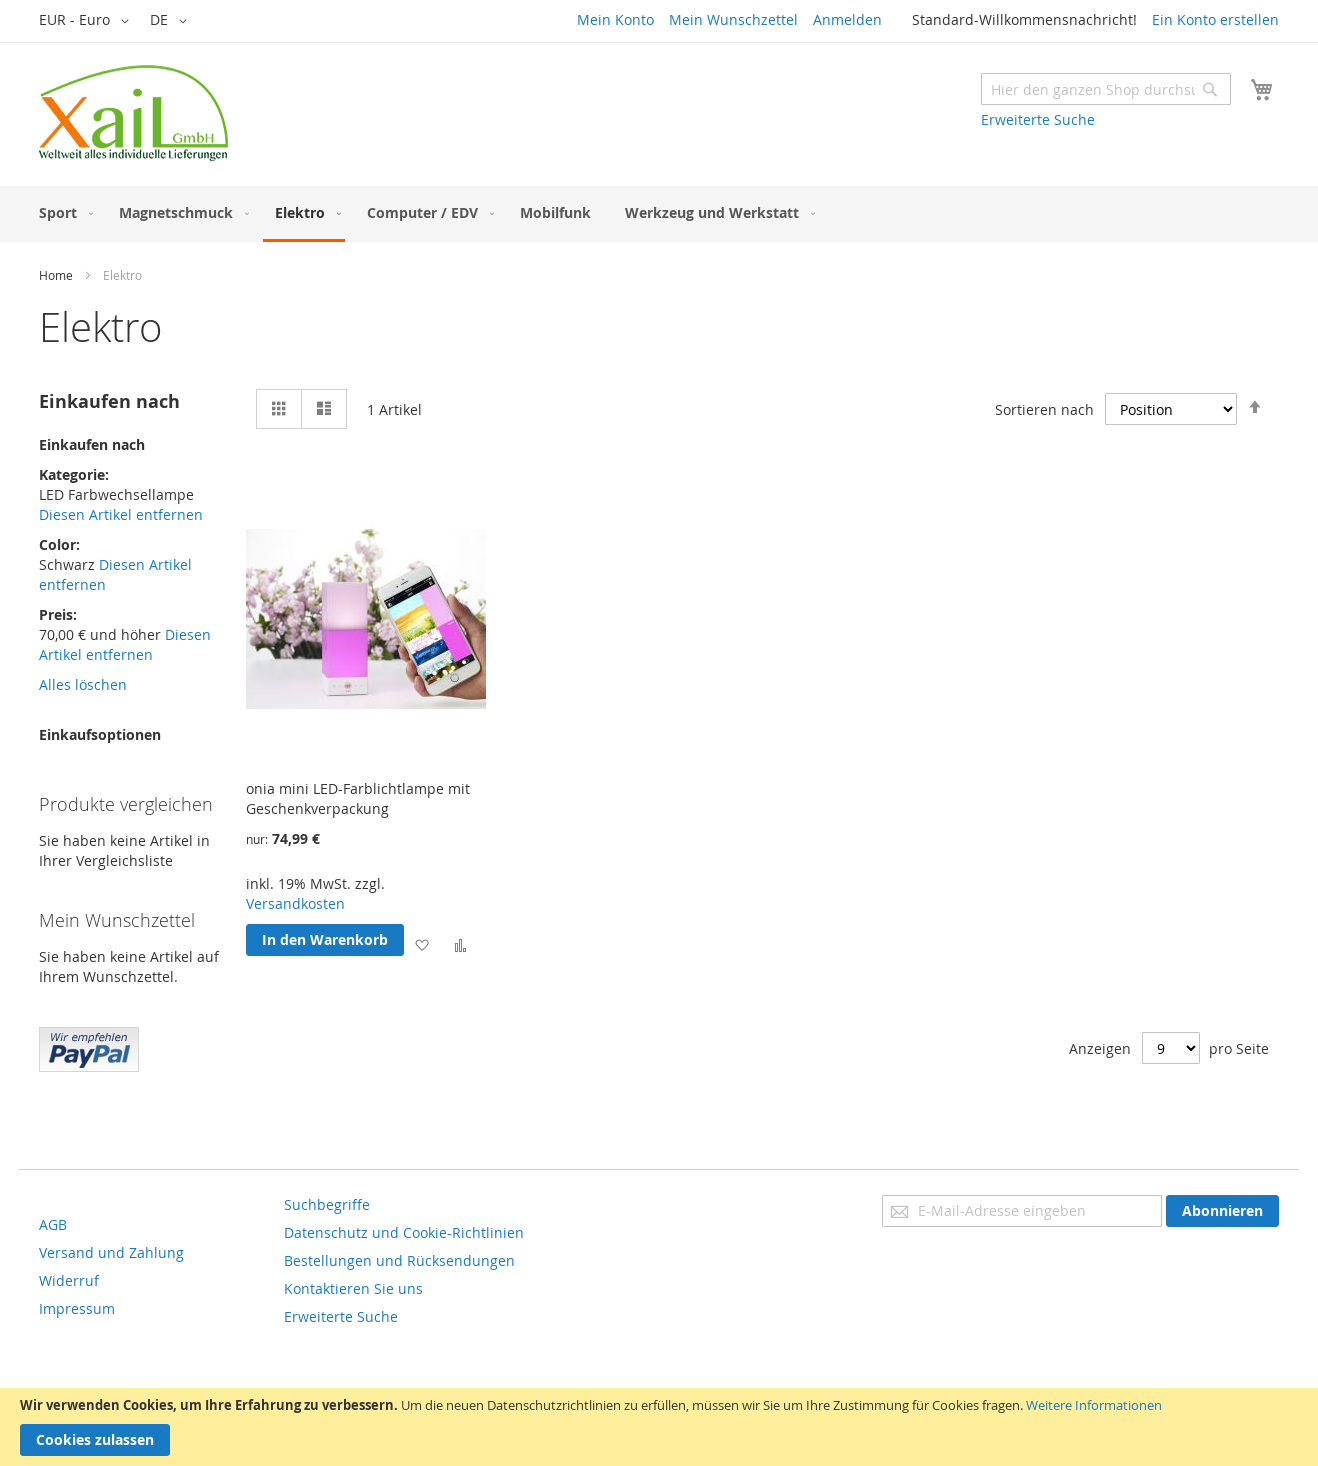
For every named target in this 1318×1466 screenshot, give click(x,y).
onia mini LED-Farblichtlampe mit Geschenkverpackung (358, 798)
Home (56, 275)
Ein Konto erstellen (1215, 19)
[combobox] (1106, 89)
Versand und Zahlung (111, 1252)
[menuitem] (62, 212)
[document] (659, 1427)
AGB (53, 1224)
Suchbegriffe (327, 1204)
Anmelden (847, 19)
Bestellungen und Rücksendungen (399, 1260)
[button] (87, 21)
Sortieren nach (1044, 409)
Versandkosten (295, 903)
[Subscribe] (1222, 1211)
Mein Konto (615, 19)
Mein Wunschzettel (733, 19)
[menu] (659, 214)
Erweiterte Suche (1038, 119)
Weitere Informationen (1094, 1405)
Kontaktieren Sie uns (353, 1288)
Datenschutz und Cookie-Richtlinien (404, 1232)
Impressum (77, 1308)
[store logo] (133, 113)
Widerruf (69, 1280)
